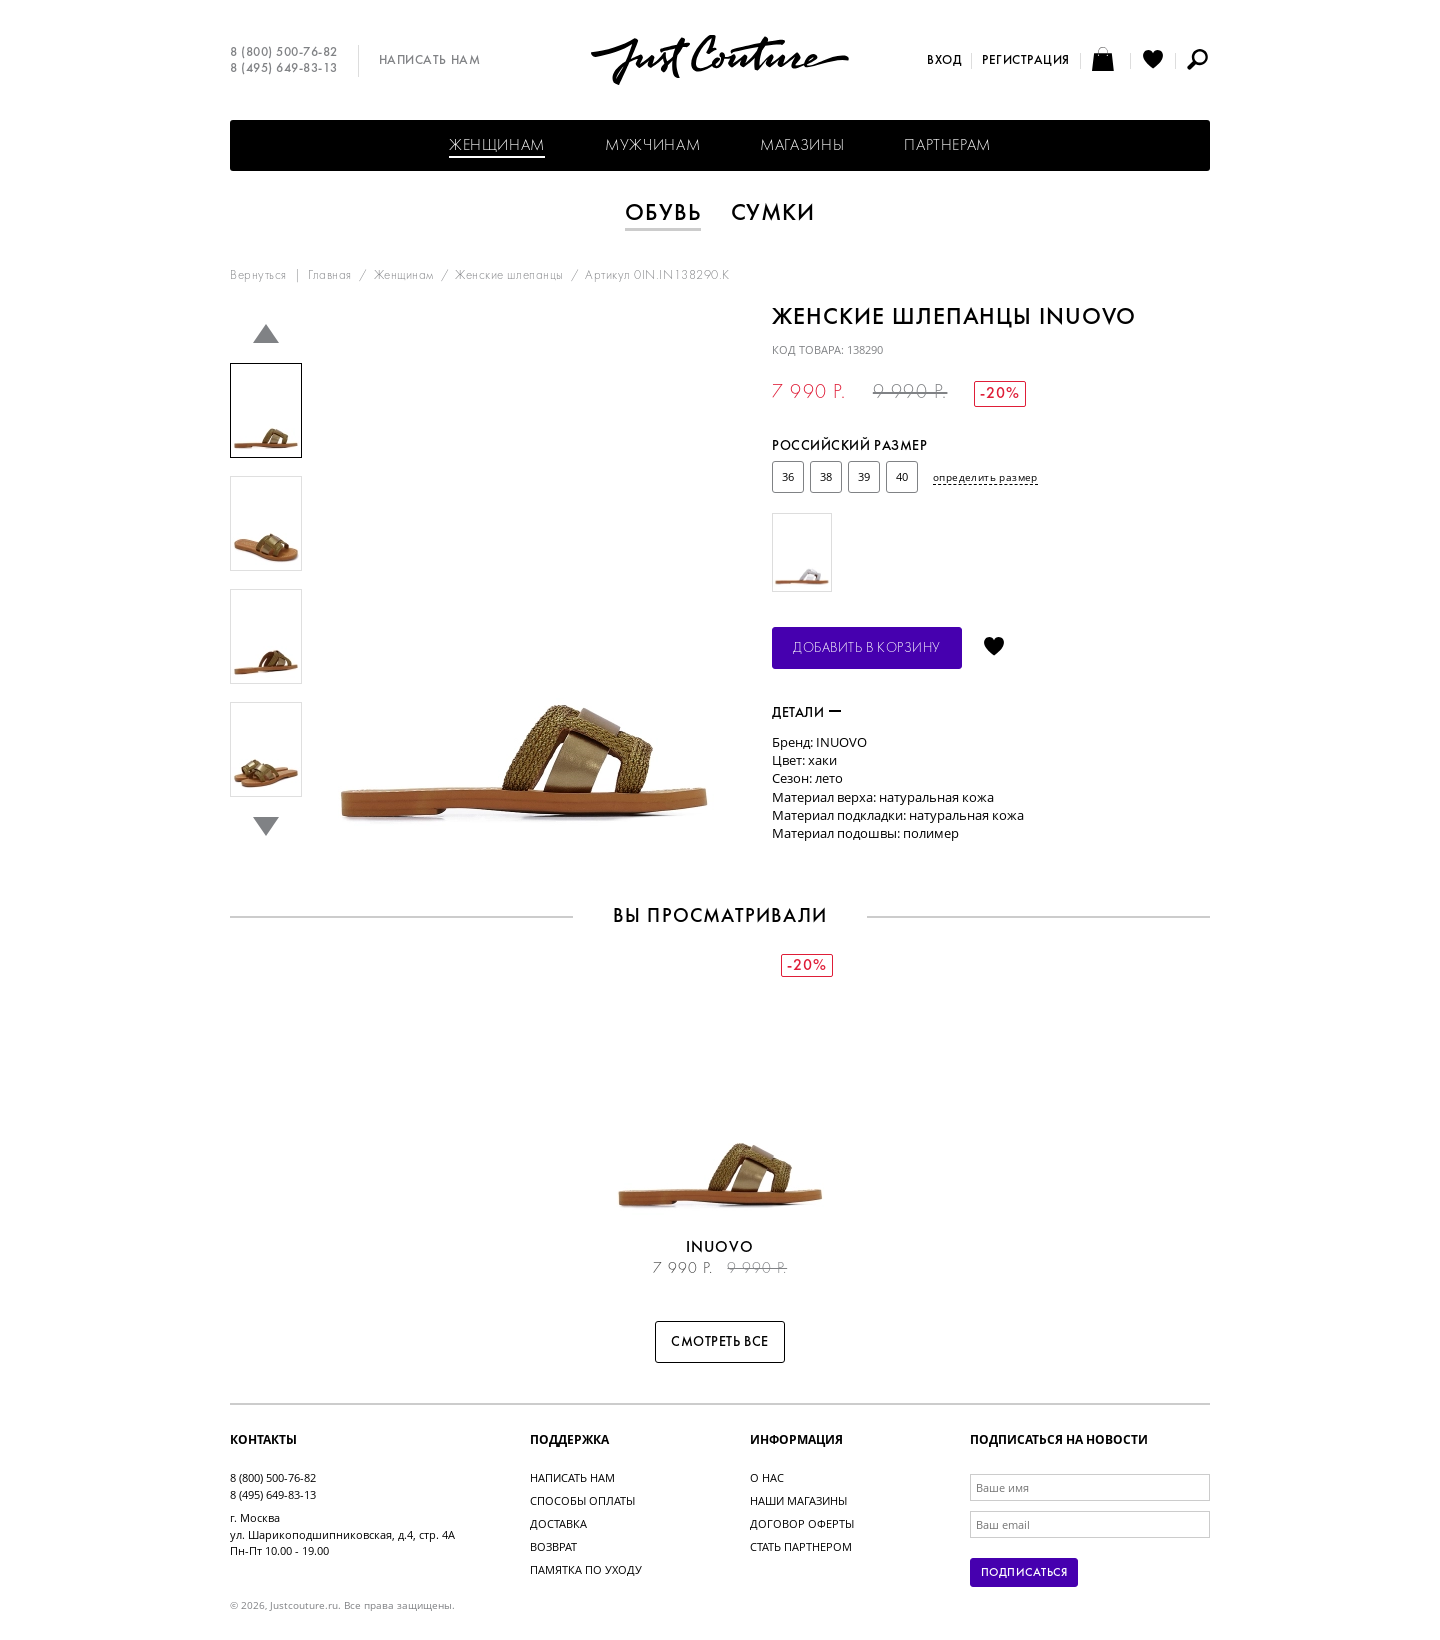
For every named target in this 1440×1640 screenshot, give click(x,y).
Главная (330, 276)
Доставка (558, 1523)
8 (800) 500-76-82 (284, 53)
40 (902, 476)
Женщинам (497, 146)
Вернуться (258, 276)
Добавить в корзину (867, 648)
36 (788, 476)
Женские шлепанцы (509, 276)
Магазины (802, 146)
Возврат (553, 1546)
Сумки (773, 214)
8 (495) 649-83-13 (284, 69)
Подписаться (1024, 1573)
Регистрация (1026, 61)
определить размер (985, 477)
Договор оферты (802, 1523)
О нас (767, 1477)
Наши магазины (798, 1500)
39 (864, 476)
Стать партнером (801, 1546)
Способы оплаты (582, 1500)
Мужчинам (652, 146)
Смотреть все (720, 1342)
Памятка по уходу (586, 1569)
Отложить (994, 648)
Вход (944, 61)
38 (826, 476)
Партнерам (947, 146)
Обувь (663, 214)
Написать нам (429, 61)
